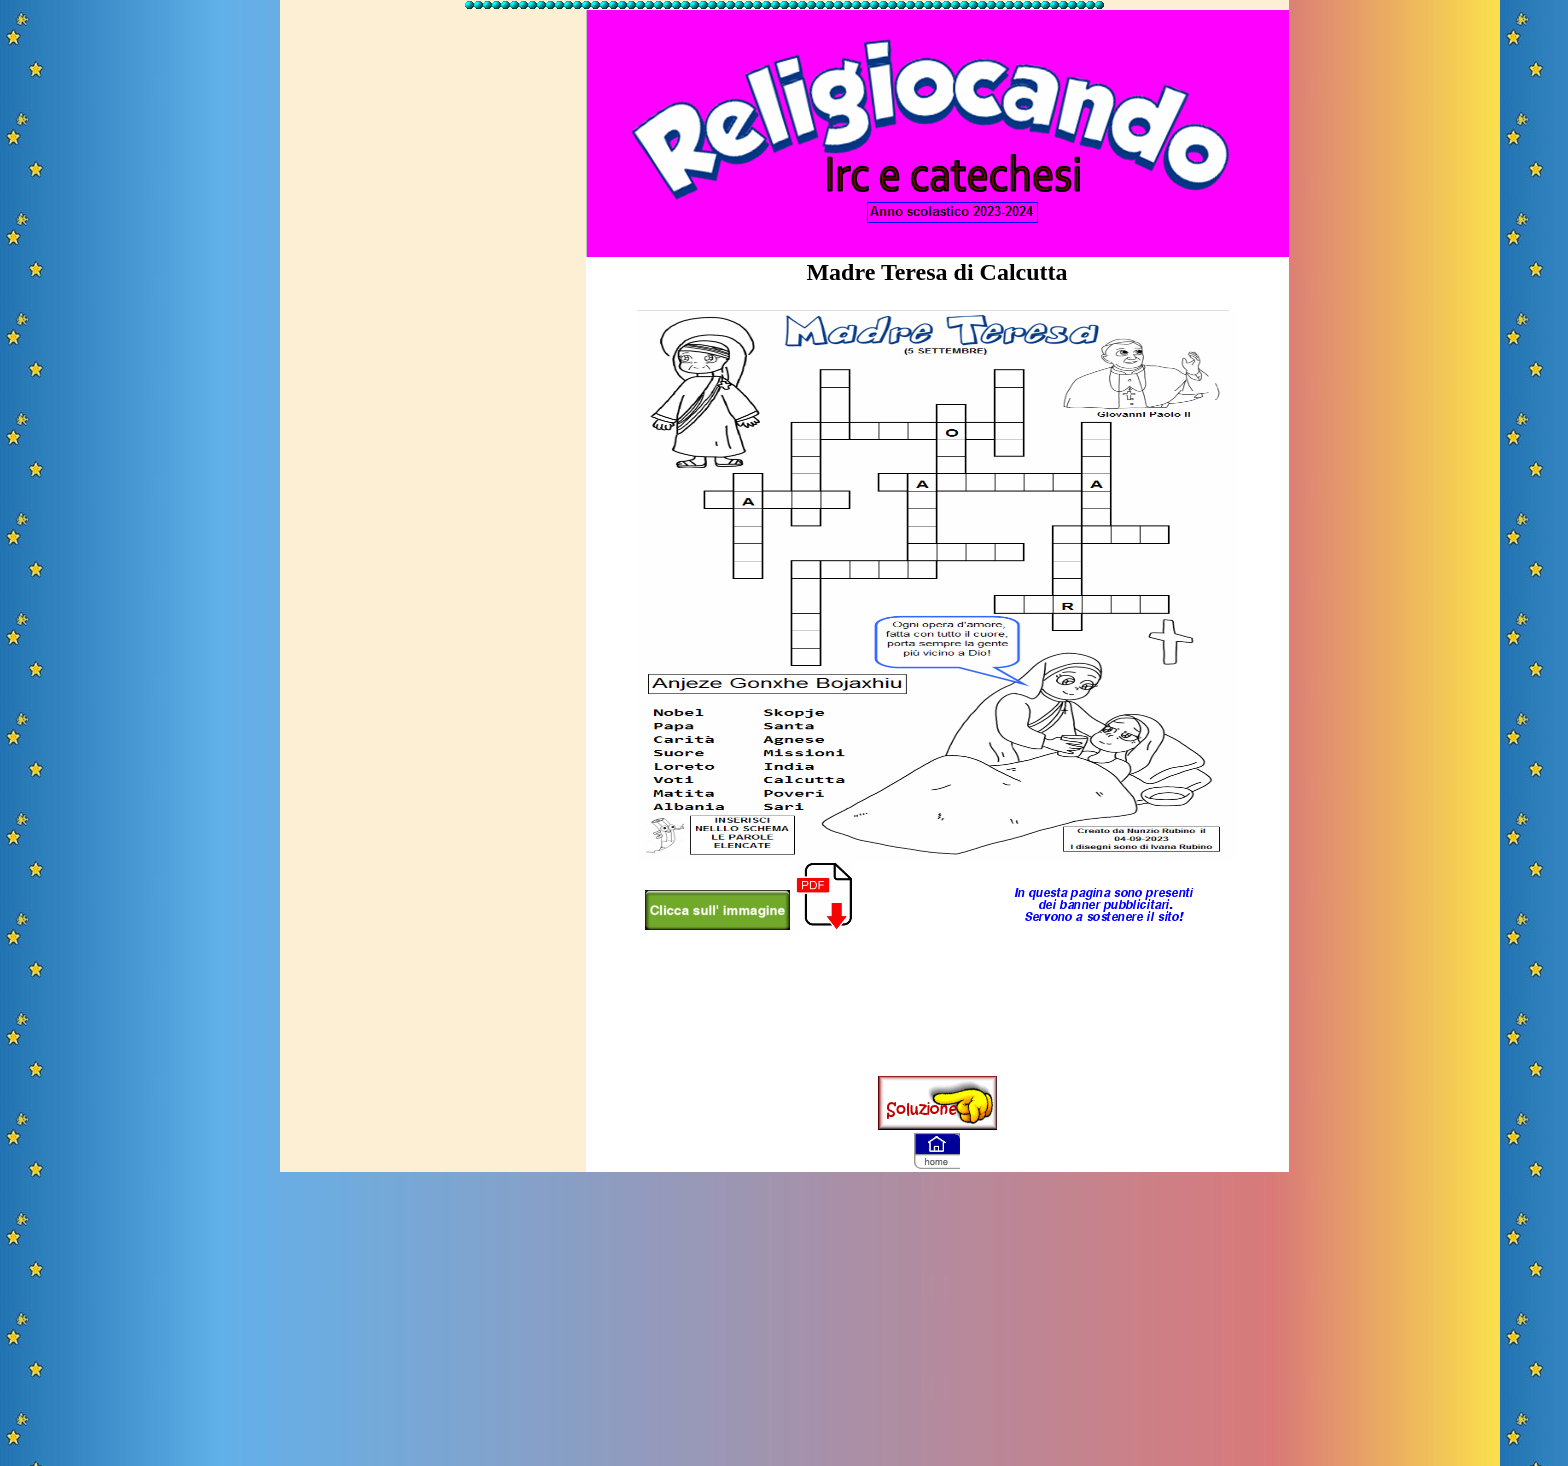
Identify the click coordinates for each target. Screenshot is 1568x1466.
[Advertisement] (433, 313)
